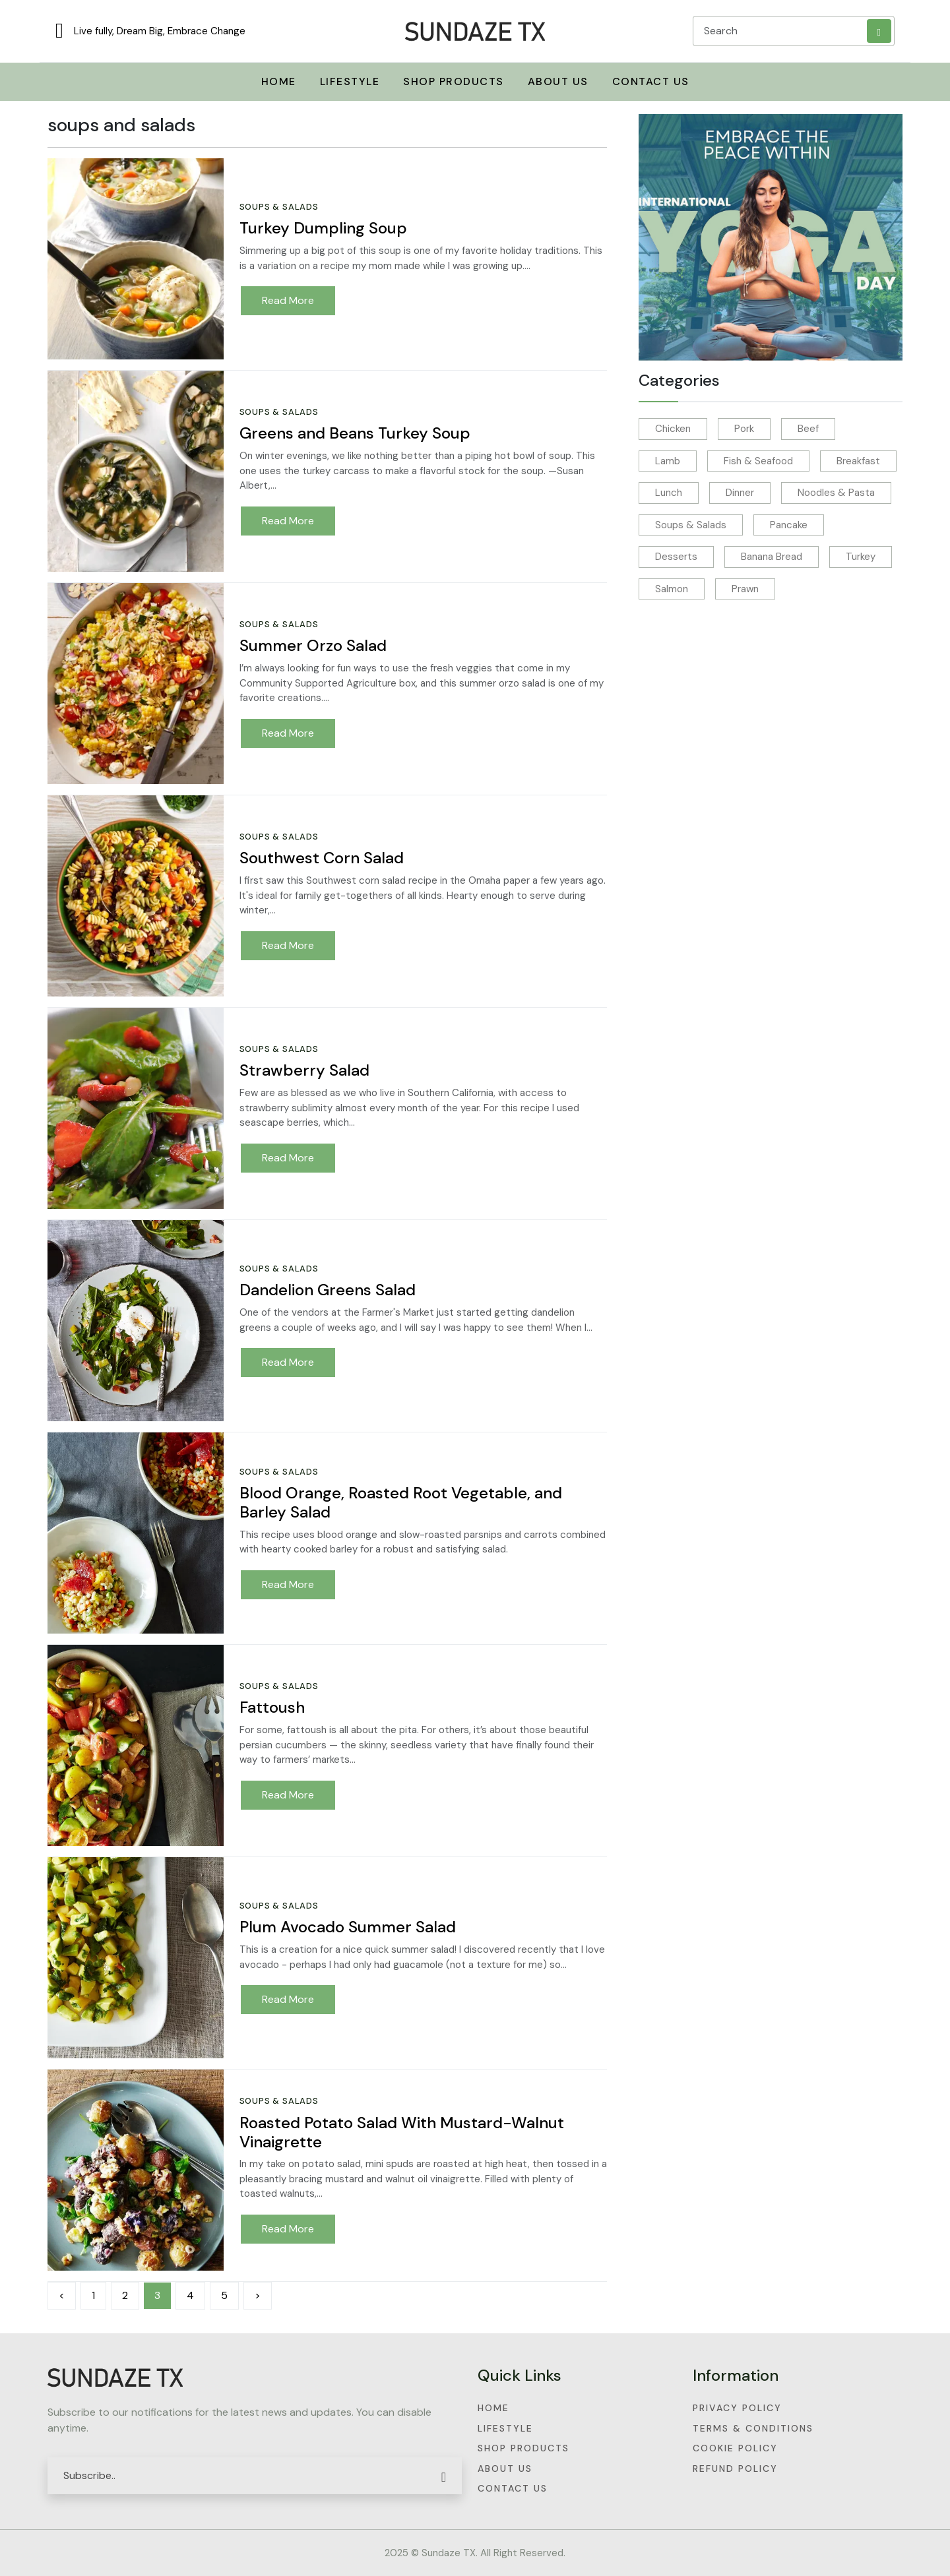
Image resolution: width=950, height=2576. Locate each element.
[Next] (257, 2296)
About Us (558, 81)
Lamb (667, 461)
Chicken (673, 428)
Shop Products (523, 2448)
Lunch (668, 492)
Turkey (860, 556)
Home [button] (278, 81)
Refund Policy (735, 2468)
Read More (288, 300)
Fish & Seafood (758, 461)
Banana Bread (771, 556)
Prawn (745, 589)
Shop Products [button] (453, 81)
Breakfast (858, 461)
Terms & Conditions (753, 2428)
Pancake (789, 525)
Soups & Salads (690, 525)
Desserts (676, 556)
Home (493, 2408)
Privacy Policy (737, 2408)
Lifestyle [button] (350, 81)
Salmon (671, 589)
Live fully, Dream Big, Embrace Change (159, 31)
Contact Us (650, 81)
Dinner (740, 492)
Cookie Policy (735, 2448)
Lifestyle (505, 2428)
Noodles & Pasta (836, 492)
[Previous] (62, 2296)
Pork (744, 428)
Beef (808, 428)
